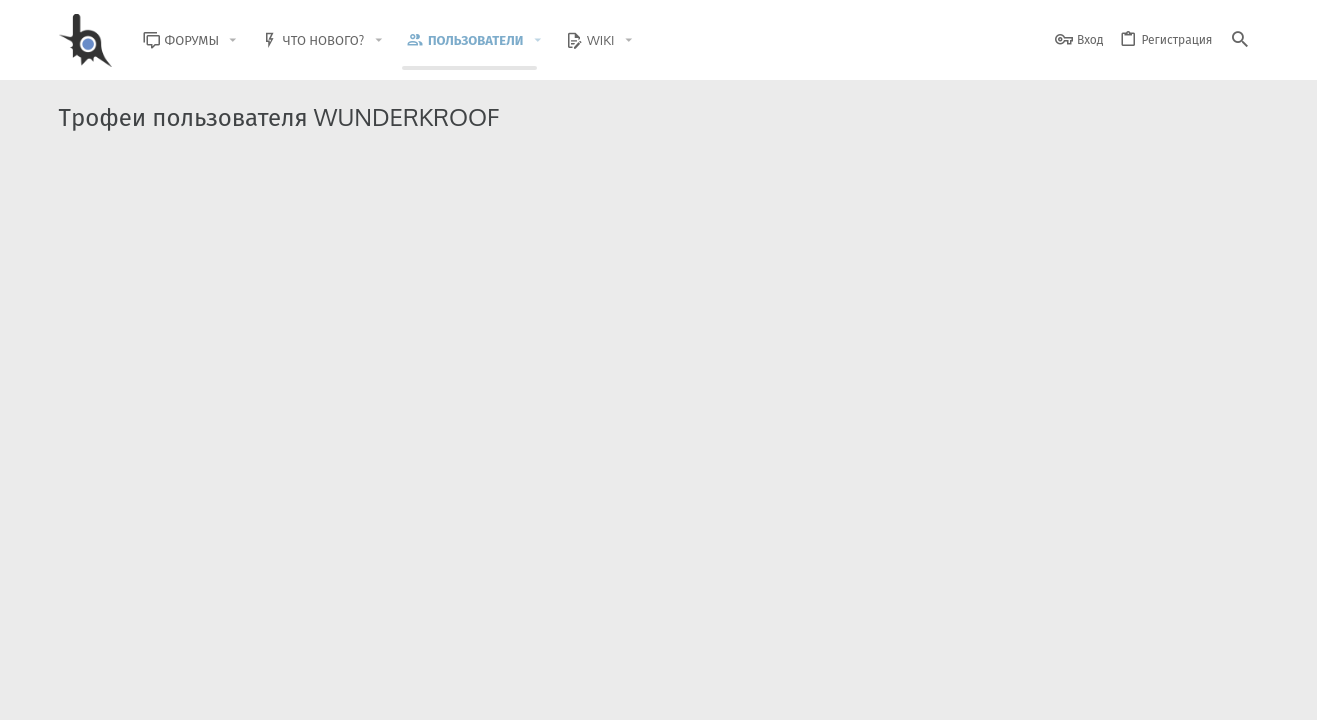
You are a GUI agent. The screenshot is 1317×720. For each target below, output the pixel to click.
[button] (248, 40)
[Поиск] (1240, 40)
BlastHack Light (150, 692)
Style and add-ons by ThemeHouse (489, 635)
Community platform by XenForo (222, 635)
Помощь (1180, 692)
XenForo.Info (185, 652)
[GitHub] (1236, 644)
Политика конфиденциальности (1054, 692)
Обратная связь (788, 692)
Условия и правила (897, 692)
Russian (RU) (260, 692)
